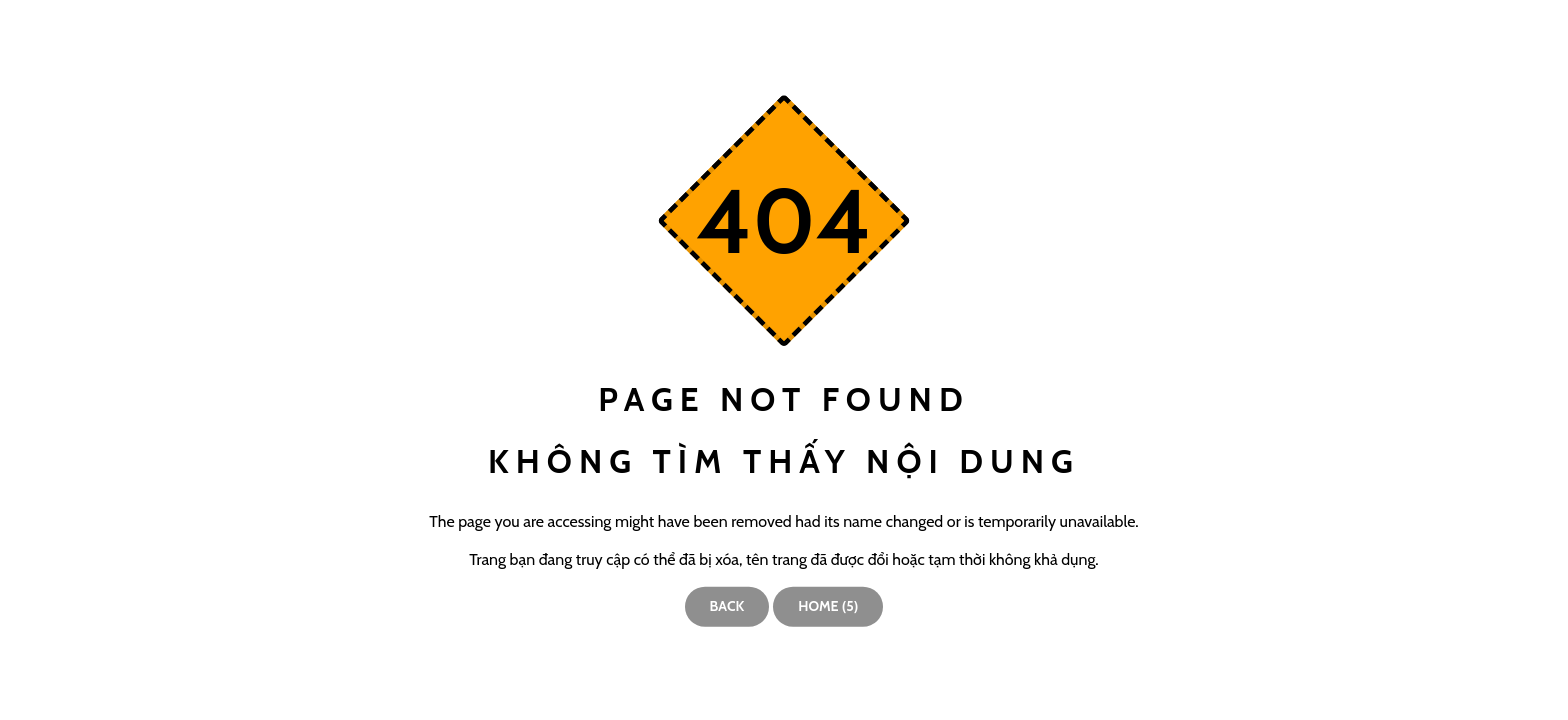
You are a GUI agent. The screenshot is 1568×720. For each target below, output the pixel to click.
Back (727, 606)
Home (828, 606)
